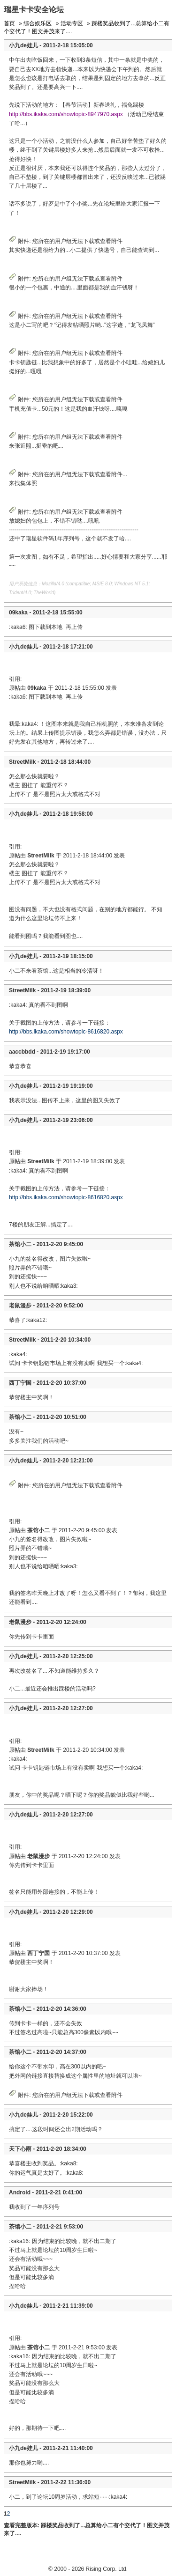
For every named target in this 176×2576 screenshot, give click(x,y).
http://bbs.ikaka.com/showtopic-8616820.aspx (66, 1031)
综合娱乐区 (37, 23)
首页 (9, 23)
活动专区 (72, 23)
